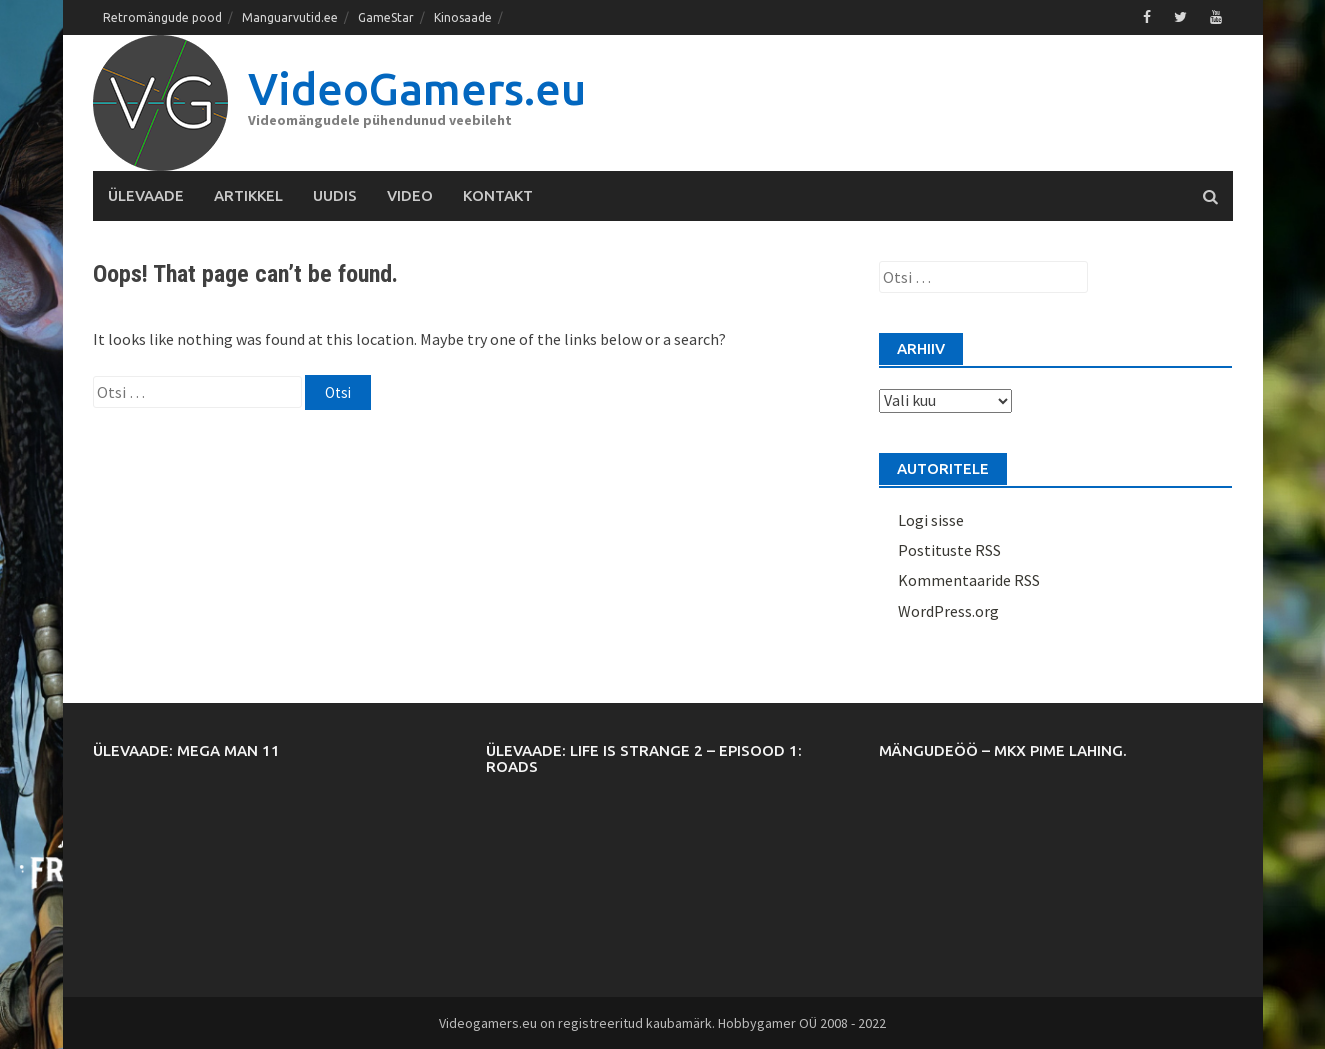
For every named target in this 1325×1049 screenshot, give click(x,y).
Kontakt (498, 195)
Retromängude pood (162, 17)
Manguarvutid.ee (290, 17)
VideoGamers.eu (417, 88)
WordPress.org (948, 611)
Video (410, 195)
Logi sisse (931, 520)
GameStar (386, 17)
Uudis (335, 195)
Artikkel (248, 195)
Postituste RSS (949, 550)
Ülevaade (146, 195)
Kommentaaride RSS (969, 580)
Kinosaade (463, 17)
